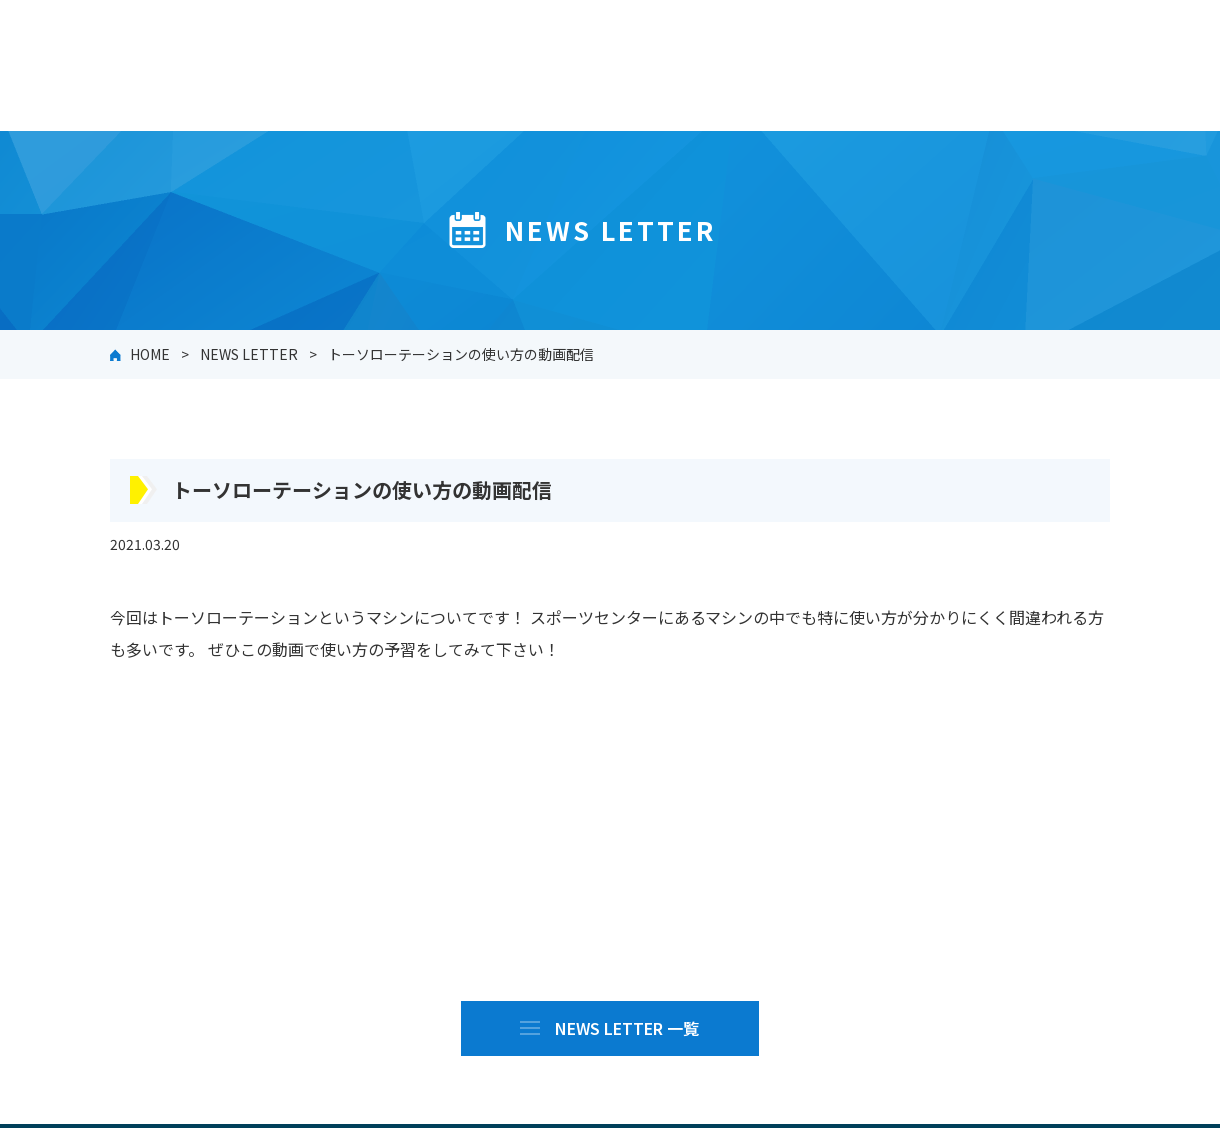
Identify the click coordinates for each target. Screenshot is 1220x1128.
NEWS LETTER (249, 354)
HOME (150, 354)
